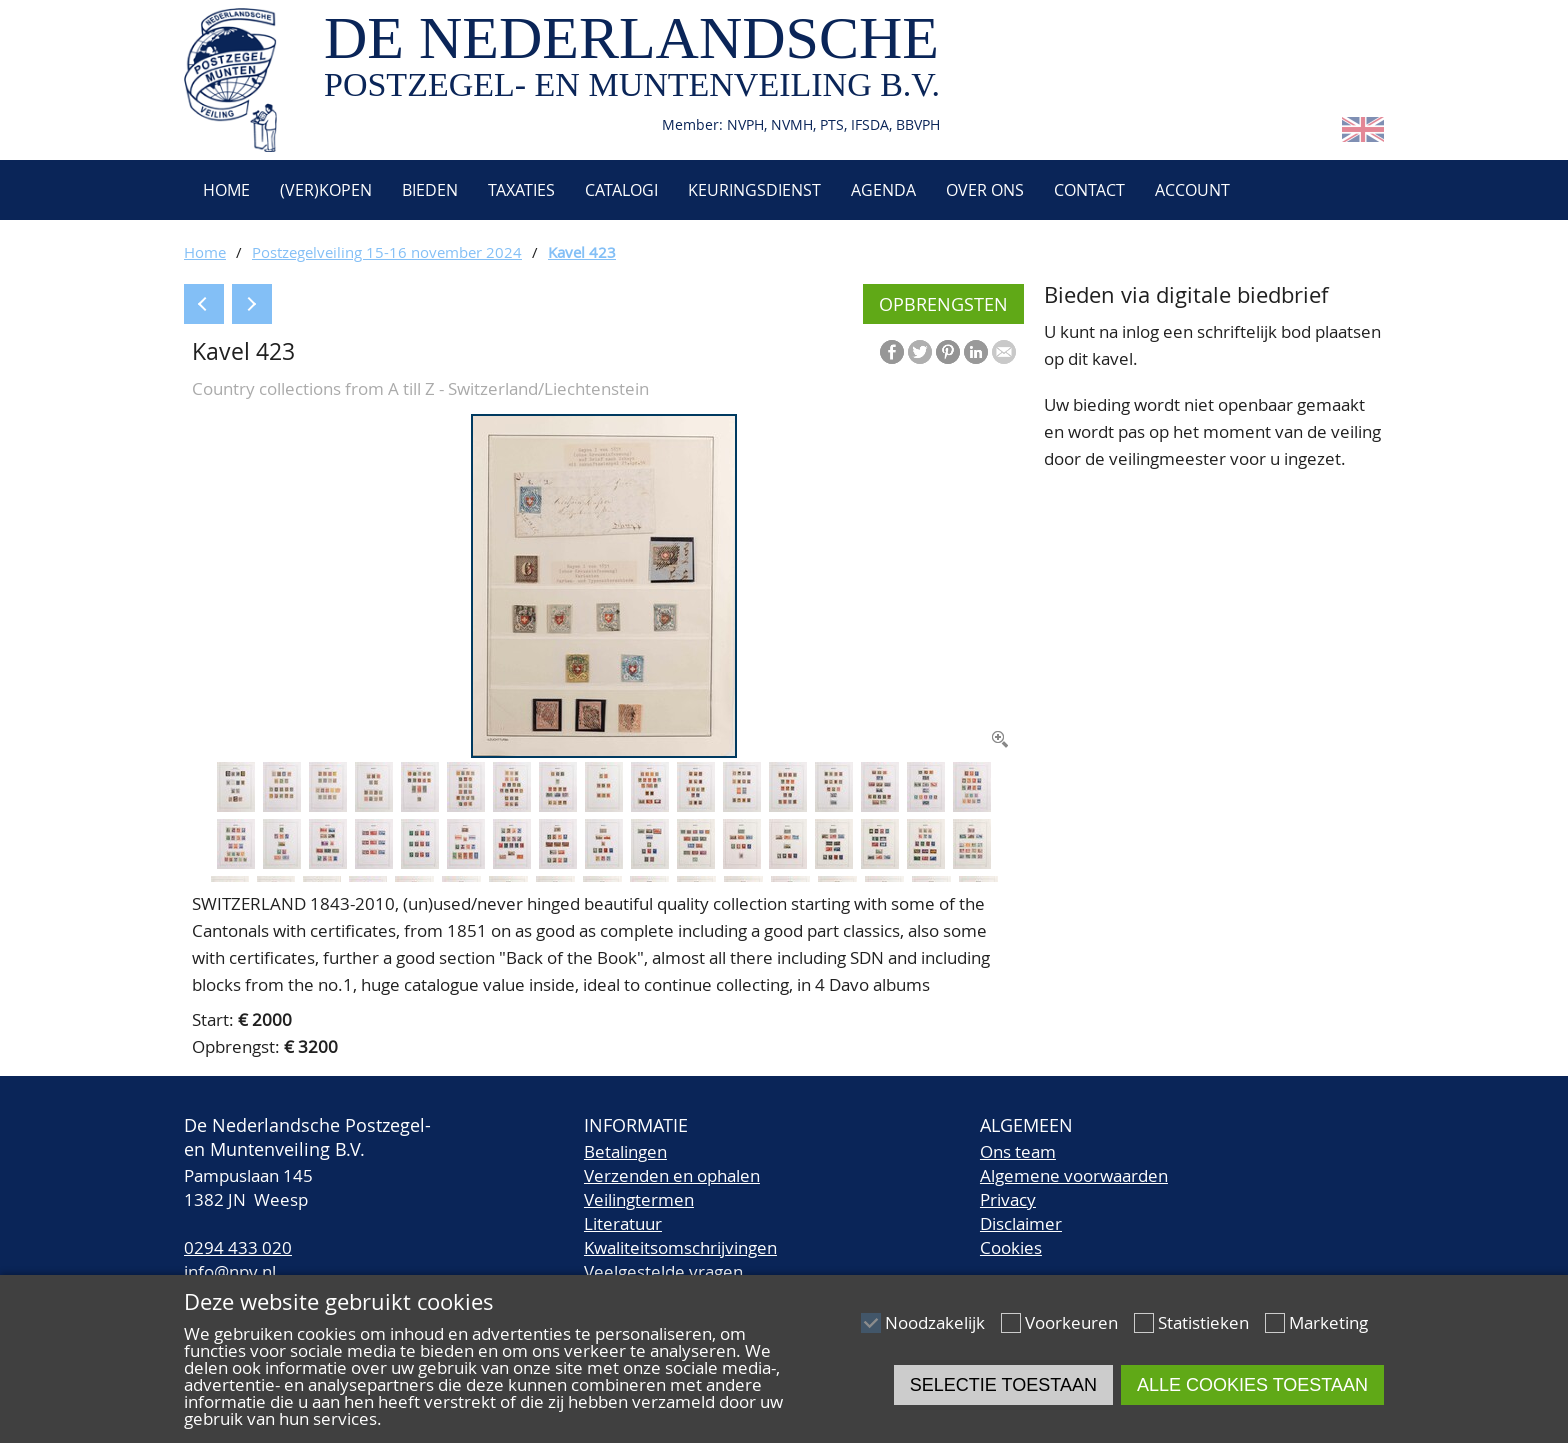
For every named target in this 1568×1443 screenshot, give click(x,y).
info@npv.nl (230, 1271)
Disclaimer (1021, 1223)
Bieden (430, 190)
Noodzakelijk (935, 1322)
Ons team (1018, 1151)
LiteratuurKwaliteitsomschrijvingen (680, 1235)
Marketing (1328, 1322)
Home (224, 190)
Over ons (985, 190)
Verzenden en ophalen (672, 1175)
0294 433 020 (238, 1247)
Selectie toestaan (1003, 1385)
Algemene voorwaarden (1074, 1175)
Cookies (1011, 1247)
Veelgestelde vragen (663, 1271)
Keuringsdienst (754, 190)
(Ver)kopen (326, 190)
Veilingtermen (639, 1199)
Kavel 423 (582, 252)
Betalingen (625, 1151)
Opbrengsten (943, 304)
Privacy (1008, 1199)
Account (1192, 190)
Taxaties (521, 190)
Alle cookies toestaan (1252, 1385)
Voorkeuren (1071, 1322)
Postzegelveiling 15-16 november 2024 (387, 252)
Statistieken (1203, 1322)
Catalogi (621, 190)
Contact (1089, 190)
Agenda (883, 190)
